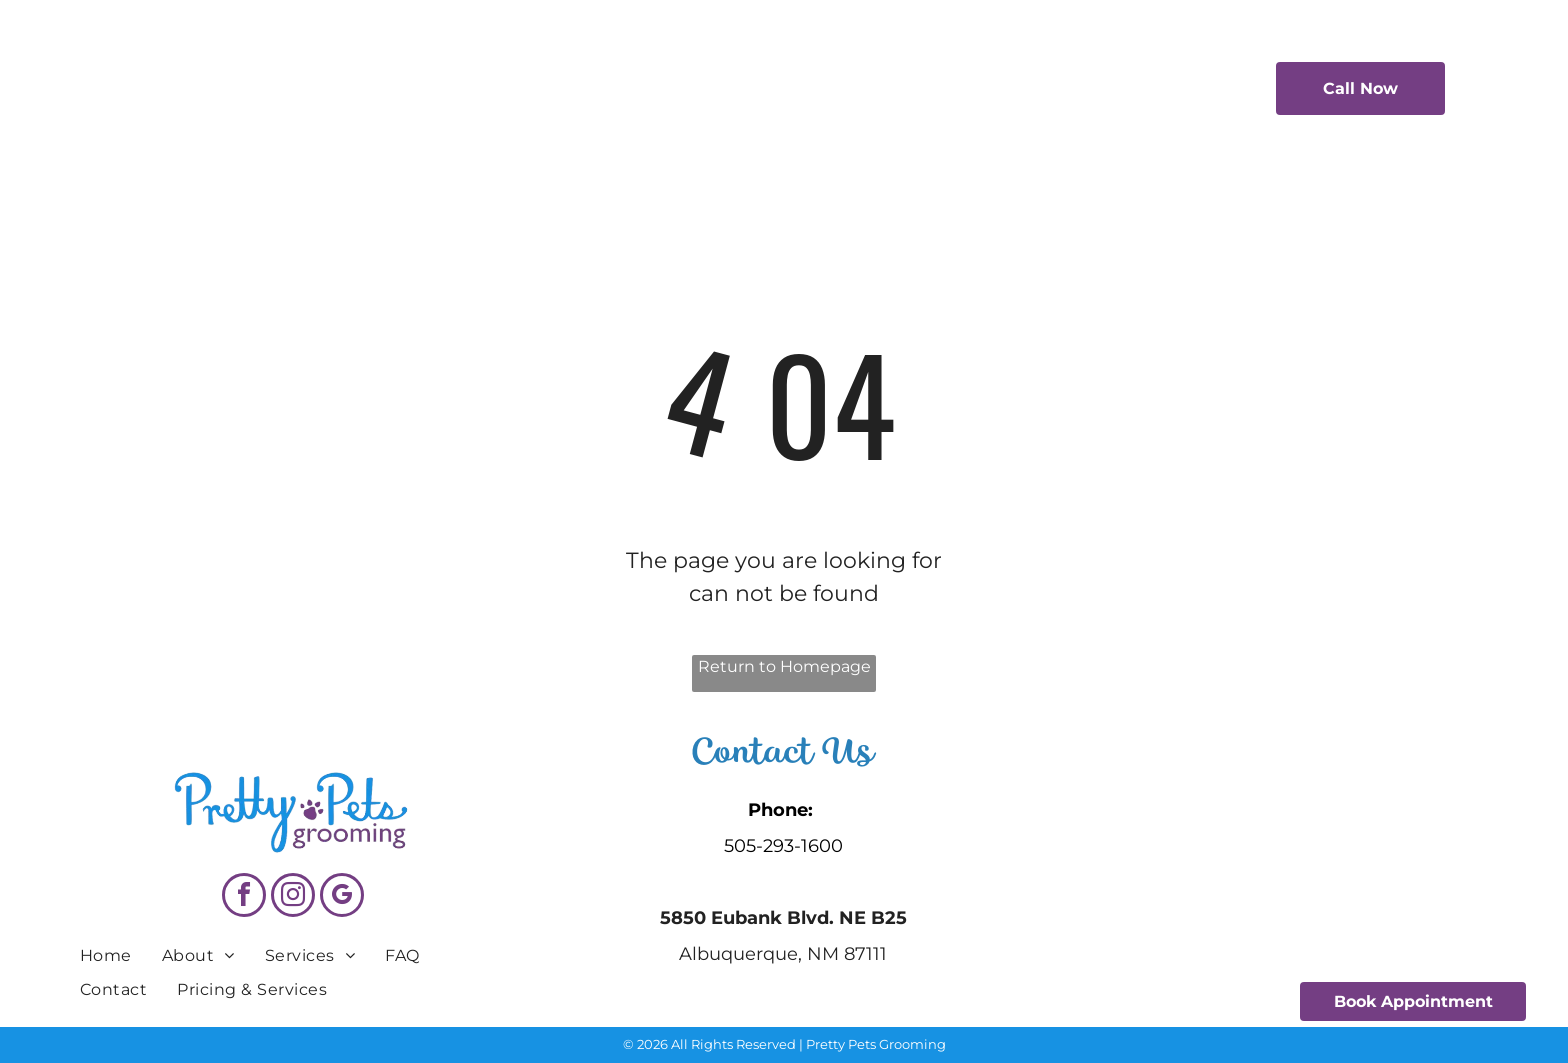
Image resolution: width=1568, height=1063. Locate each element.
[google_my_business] (342, 897)
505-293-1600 (783, 846)
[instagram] (293, 897)
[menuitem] (491, 86)
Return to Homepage (784, 666)
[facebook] (244, 897)
